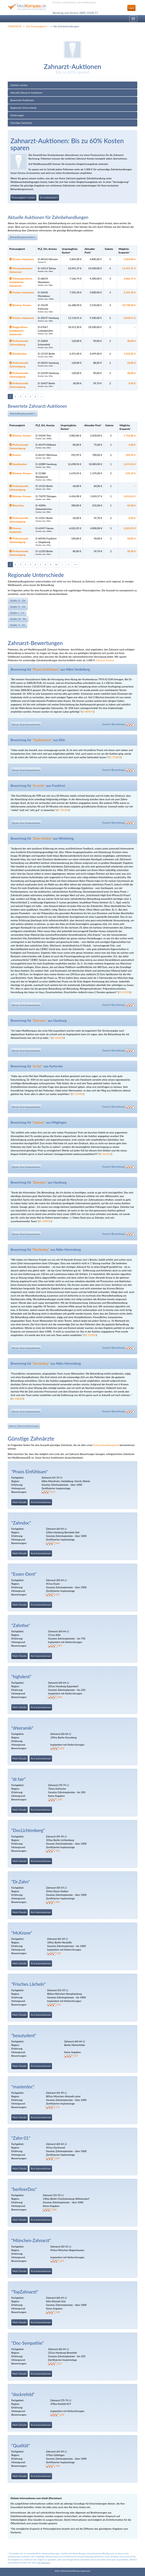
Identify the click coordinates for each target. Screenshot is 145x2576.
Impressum (85, 2571)
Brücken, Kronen (20, 305)
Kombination (18, 353)
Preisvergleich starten (23, 197)
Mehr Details (19, 1502)
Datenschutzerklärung (69, 2571)
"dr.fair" (37, 1066)
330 (54, 1953)
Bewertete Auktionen (22, 100)
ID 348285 (17, 1398)
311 (53, 2107)
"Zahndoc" (39, 1020)
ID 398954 (45, 1221)
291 (57, 2260)
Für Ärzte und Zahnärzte (64, 2)
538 (55, 1799)
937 (48, 1491)
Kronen (15, 454)
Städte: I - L (17, 613)
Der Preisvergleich (36, 26)
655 (53, 1594)
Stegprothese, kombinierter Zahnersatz (18, 330)
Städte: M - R (18, 619)
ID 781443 (63, 810)
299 (53, 2158)
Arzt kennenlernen (41, 1502)
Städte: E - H (18, 607)
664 (53, 1543)
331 (54, 2004)
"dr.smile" (38, 785)
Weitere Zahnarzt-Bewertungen (24, 1426)
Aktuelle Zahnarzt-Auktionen (26, 92)
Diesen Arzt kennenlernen (26, 724)
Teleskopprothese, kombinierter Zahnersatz (21, 282)
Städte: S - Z (17, 625)
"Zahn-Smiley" (42, 838)
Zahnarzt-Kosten (104, 660)
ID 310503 (90, 1335)
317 (71, 2055)
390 (53, 1901)
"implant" (38, 1122)
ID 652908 (125, 992)
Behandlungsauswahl (22, 237)
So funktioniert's (49, 197)
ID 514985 (78, 1094)
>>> (76, 564)
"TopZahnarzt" (42, 740)
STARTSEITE (15, 26)
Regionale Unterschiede (23, 107)
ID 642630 (58, 1037)
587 (55, 1645)
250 (57, 2414)
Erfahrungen (17, 115)
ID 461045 (105, 1154)
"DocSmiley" (41, 1249)
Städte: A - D (18, 601)
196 (53, 2465)
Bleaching (16, 505)
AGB (57, 2571)
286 (50, 2209)
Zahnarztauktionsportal (106, 1445)
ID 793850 (115, 757)
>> (68, 564)
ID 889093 (88, 711)
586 (55, 1697)
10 (56, 564)
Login (131, 7)
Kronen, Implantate (21, 259)
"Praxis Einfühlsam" (46, 669)
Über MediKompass (86, 2)
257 (55, 2363)
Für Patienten (44, 2562)
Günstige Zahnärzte (21, 122)
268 (53, 2312)
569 (57, 1748)
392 (53, 1850)
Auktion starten (19, 85)
